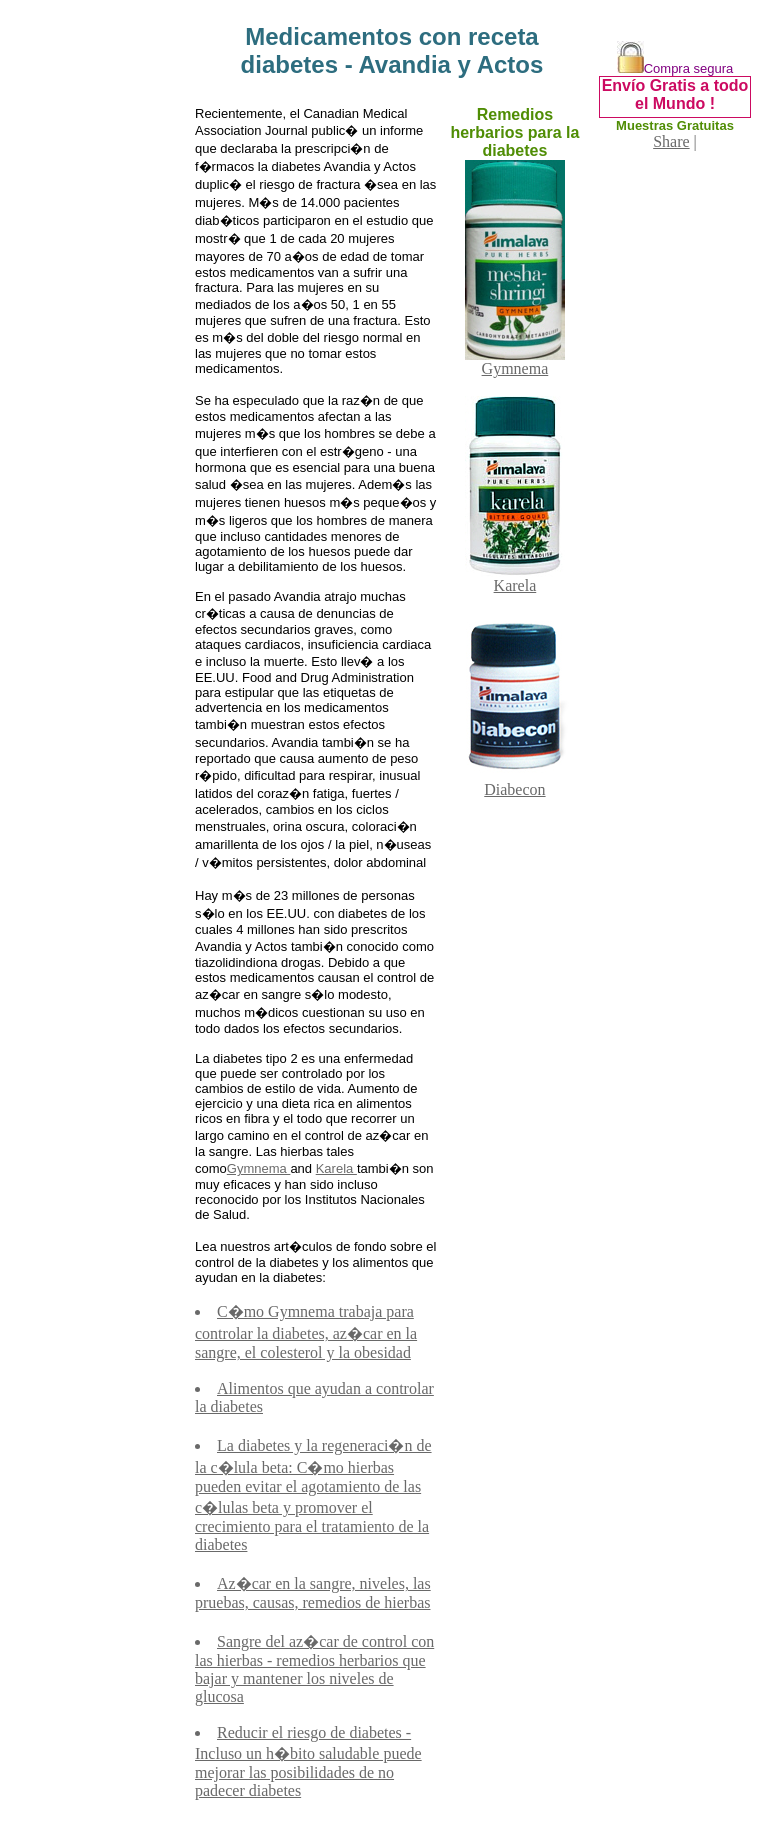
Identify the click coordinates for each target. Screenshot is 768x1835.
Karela (336, 1168)
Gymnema (259, 1168)
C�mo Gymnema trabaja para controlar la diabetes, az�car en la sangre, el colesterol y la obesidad (306, 1332)
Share (671, 141)
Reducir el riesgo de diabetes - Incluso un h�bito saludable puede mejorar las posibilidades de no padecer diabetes (308, 1761)
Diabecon (515, 782)
